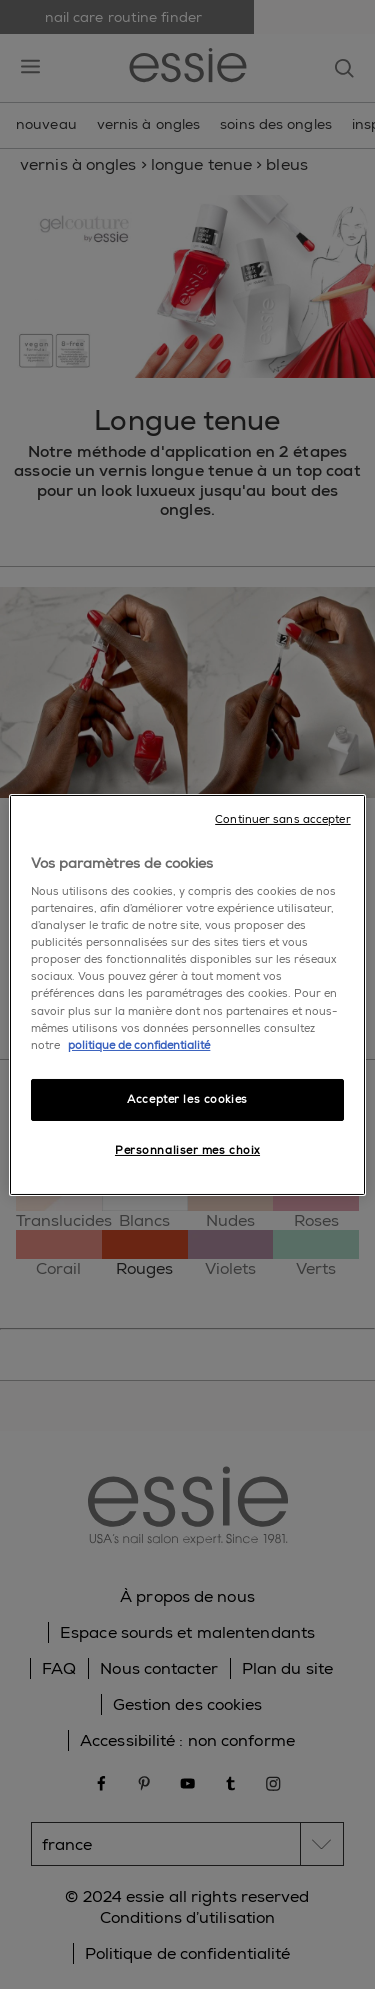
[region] (187, 994)
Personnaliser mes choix (187, 1150)
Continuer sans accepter (282, 818)
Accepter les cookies (187, 1099)
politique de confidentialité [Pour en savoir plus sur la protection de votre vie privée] (139, 1045)
